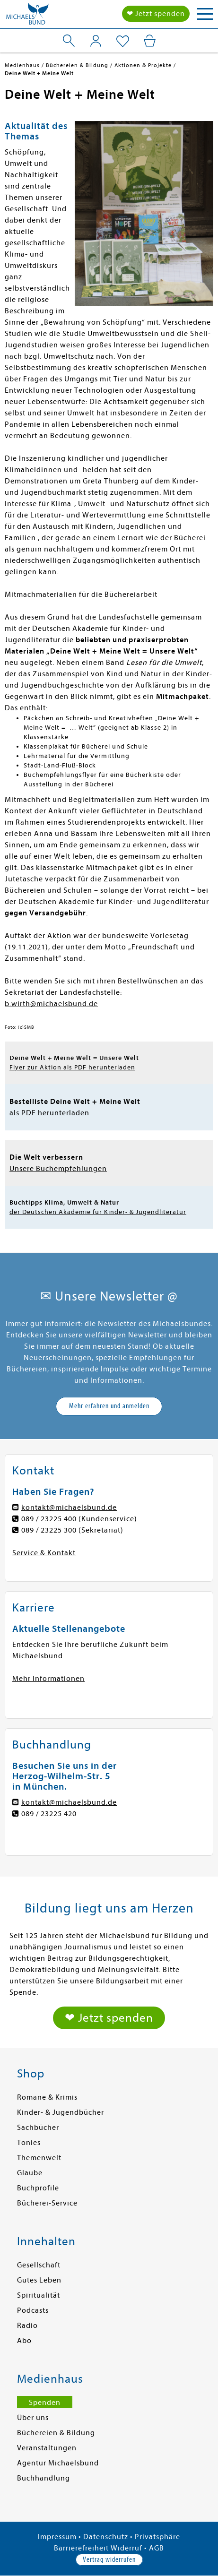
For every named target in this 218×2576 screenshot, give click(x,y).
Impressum (57, 2537)
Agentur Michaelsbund (58, 2463)
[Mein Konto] (96, 41)
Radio (27, 2325)
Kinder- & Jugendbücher (60, 2112)
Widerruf (126, 2548)
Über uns (33, 2417)
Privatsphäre (157, 2537)
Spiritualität (38, 2295)
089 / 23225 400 (49, 1519)
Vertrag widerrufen (109, 2559)
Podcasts (33, 2310)
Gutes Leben (39, 2280)
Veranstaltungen (47, 2448)
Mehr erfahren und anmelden (109, 1406)
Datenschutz (105, 2537)
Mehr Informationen (48, 1678)
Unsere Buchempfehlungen (58, 1168)
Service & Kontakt (44, 1553)
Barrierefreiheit (81, 2548)
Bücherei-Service (47, 2203)
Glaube (30, 2173)
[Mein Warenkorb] (150, 41)
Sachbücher (38, 2127)
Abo (24, 2340)
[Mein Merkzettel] (123, 41)
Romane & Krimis (47, 2097)
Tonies (29, 2142)
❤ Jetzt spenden (156, 13)
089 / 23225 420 (49, 1813)
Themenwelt (39, 2158)
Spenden (45, 2402)
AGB (156, 2548)
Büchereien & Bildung (56, 2433)
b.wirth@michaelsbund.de (51, 1003)
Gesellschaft (39, 2265)
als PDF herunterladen (49, 1113)
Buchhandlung (43, 2478)
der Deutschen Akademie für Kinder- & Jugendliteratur (97, 1212)
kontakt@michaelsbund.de (69, 1507)
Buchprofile (38, 2188)
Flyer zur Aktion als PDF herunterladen (72, 1067)
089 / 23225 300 (49, 1530)
